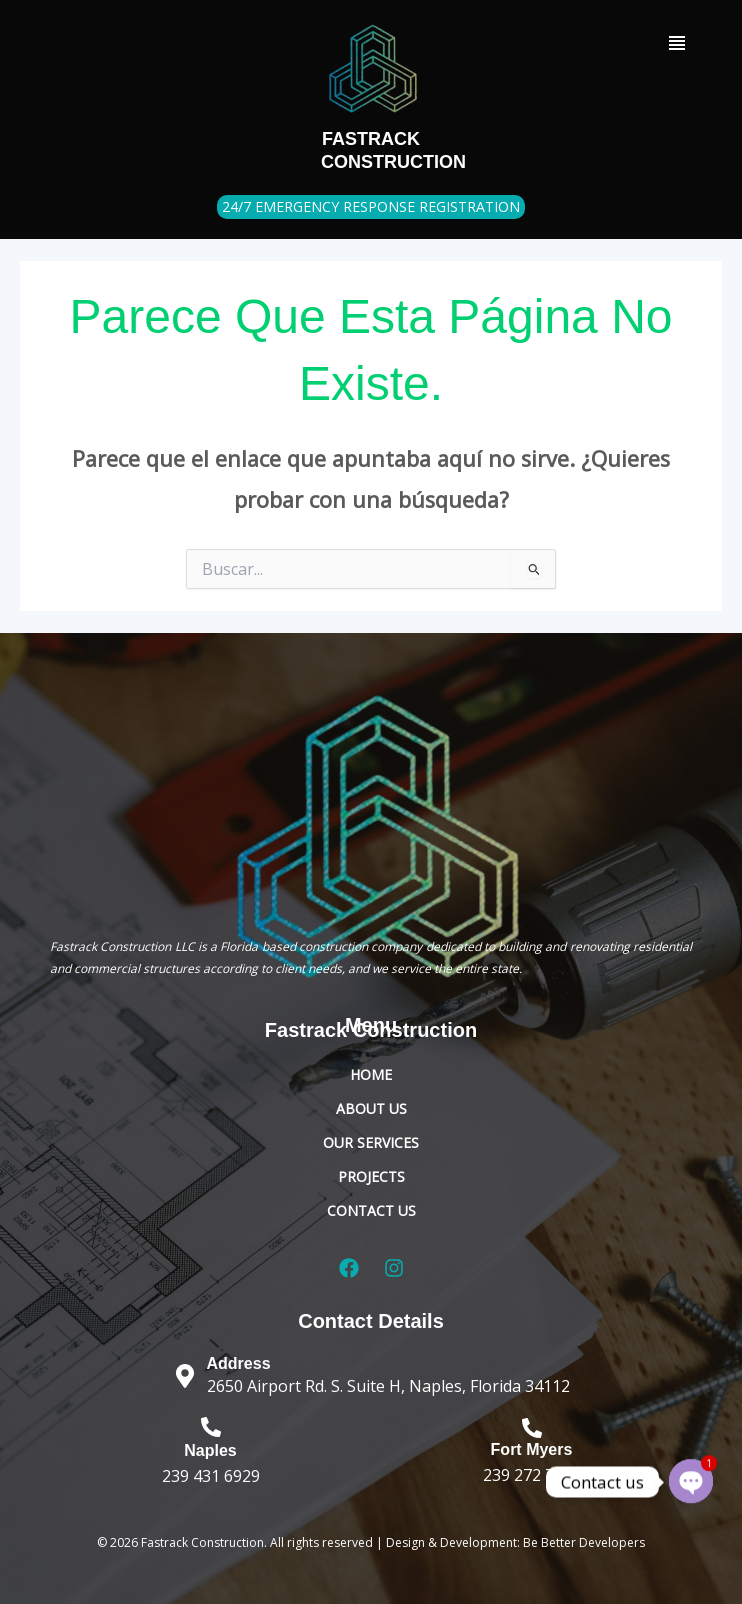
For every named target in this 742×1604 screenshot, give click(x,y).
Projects (371, 1176)
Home (371, 1074)
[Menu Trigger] (677, 42)
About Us (371, 1108)
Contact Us (371, 1210)
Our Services (371, 1142)
